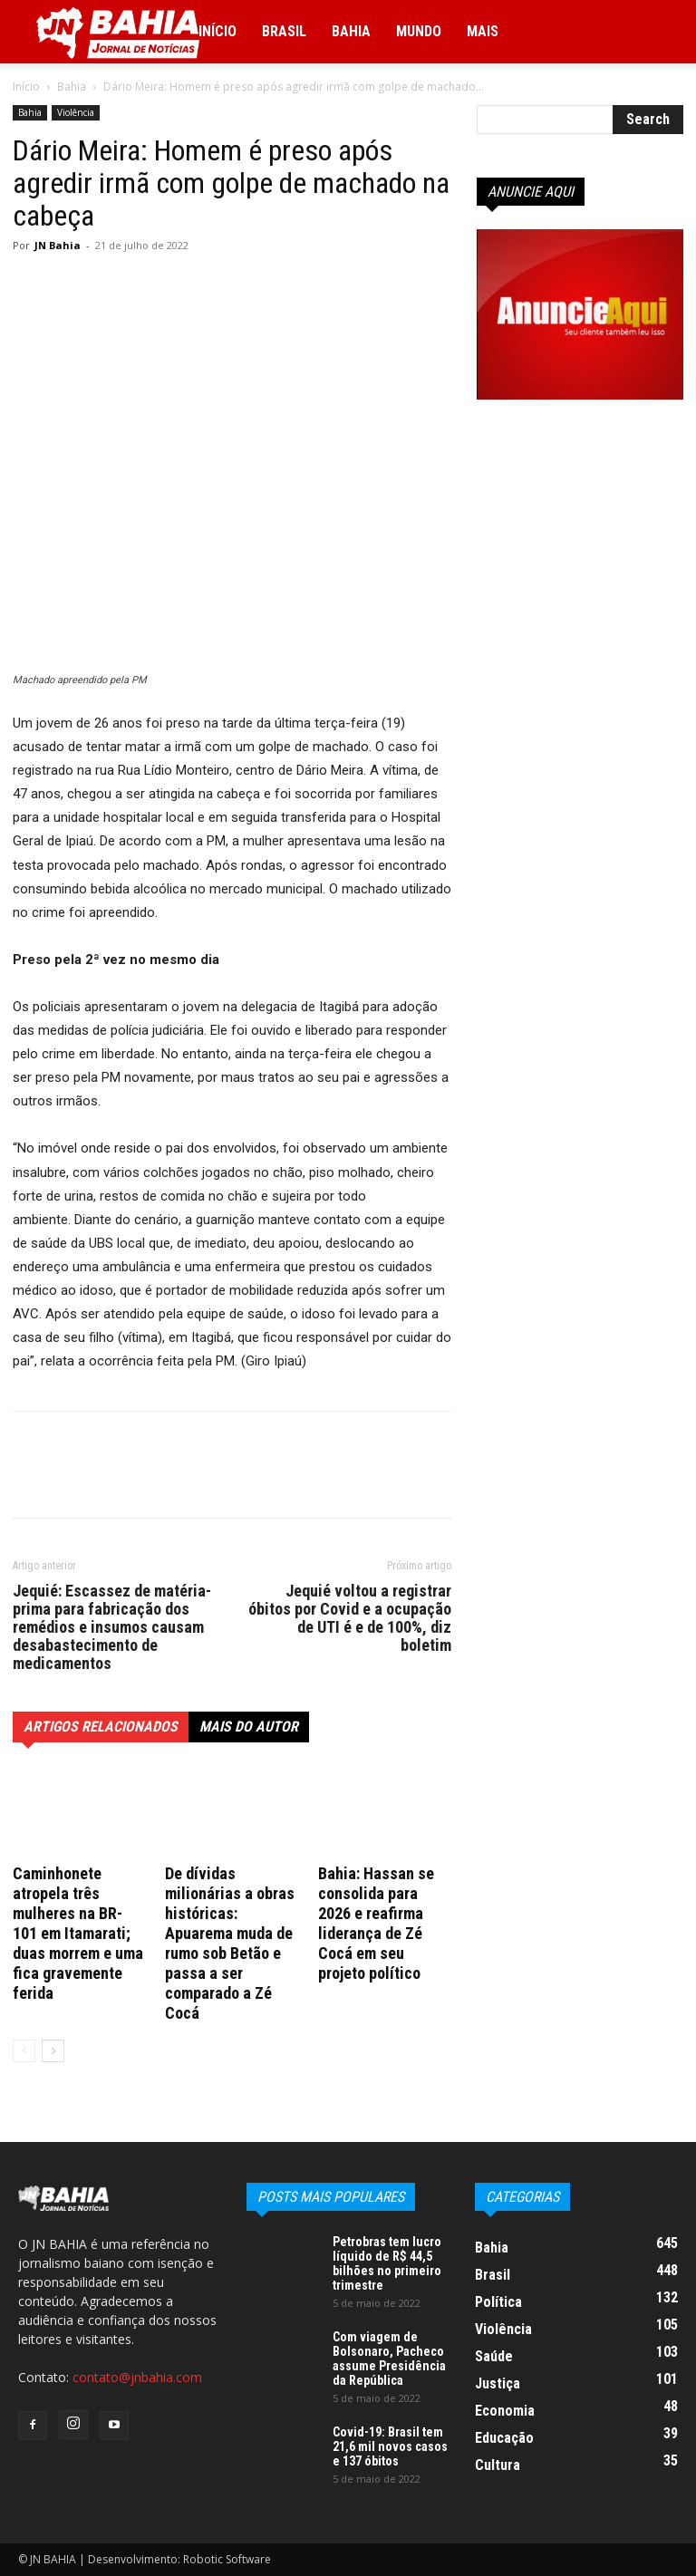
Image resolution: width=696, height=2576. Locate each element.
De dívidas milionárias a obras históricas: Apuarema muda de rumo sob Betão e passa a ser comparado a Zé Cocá (230, 1943)
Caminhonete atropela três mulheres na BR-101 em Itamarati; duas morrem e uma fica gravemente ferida (78, 1933)
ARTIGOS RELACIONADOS (101, 1726)
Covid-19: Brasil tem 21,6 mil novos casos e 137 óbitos (390, 2446)
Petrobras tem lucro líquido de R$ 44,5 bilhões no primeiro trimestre (387, 2263)
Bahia (351, 31)
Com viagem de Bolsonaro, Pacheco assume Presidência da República (389, 2359)
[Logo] (117, 31)
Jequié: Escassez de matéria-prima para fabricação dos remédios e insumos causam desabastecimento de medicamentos (112, 1627)
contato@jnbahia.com (137, 2377)
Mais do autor (248, 1726)
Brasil (284, 31)
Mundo (418, 31)
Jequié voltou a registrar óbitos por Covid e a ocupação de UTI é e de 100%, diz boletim (349, 1618)
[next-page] (53, 2051)
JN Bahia (57, 245)
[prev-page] (24, 2051)
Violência (75, 112)
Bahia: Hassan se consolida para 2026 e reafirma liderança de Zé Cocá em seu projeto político (376, 1923)
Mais (482, 31)
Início (217, 31)
